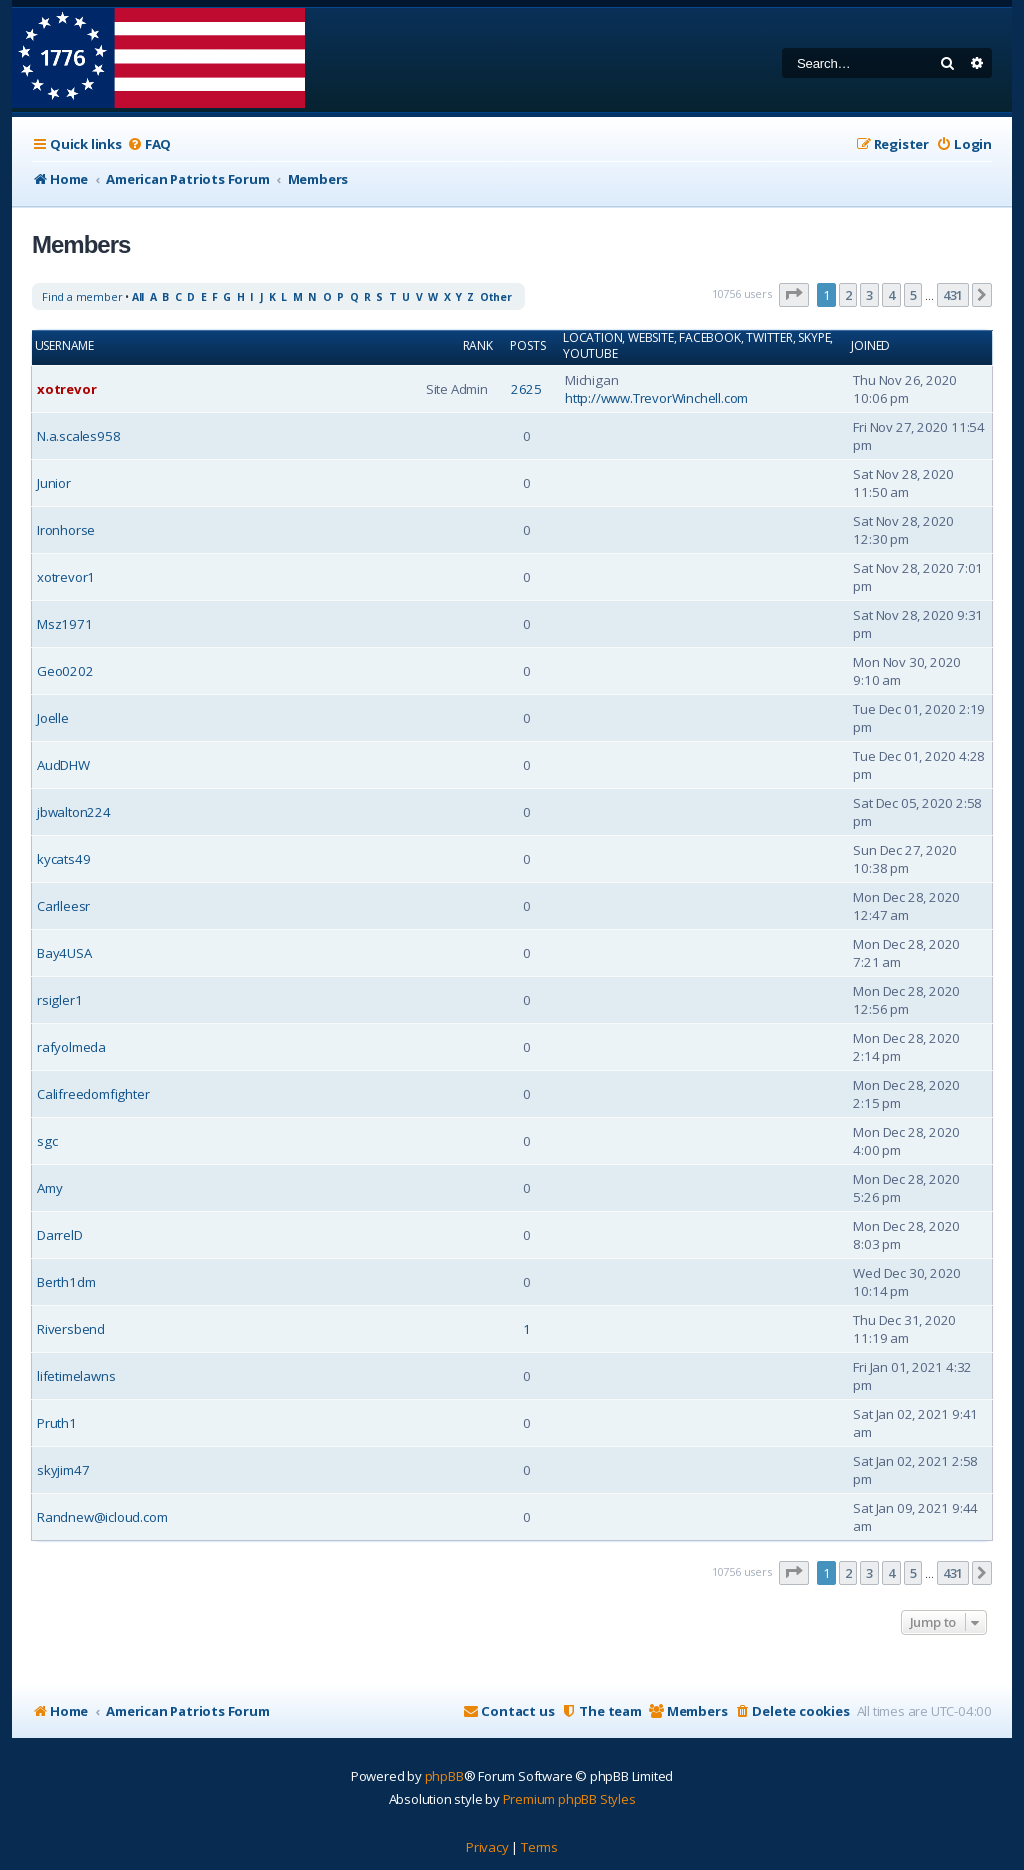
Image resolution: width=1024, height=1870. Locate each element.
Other (496, 297)
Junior (54, 483)
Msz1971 (65, 624)
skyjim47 (63, 1470)
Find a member (82, 296)
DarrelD (60, 1235)
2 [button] (848, 295)
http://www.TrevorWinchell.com (656, 398)
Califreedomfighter (93, 1094)
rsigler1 (59, 1000)
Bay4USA (64, 953)
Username (64, 346)
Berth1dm (66, 1282)
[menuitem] (149, 144)
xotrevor (66, 389)
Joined (870, 346)
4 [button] (891, 295)
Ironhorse (66, 530)
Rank (478, 346)
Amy (49, 1188)
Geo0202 (65, 671)
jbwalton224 (74, 812)
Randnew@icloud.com (102, 1517)
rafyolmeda (71, 1047)
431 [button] (953, 295)
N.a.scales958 (78, 436)
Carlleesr (63, 906)
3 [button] (869, 295)
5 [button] (913, 295)
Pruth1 (57, 1423)
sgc (47, 1141)
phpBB (444, 1776)
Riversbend (71, 1329)
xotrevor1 (66, 577)
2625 (526, 389)
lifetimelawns (76, 1376)
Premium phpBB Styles (569, 1799)
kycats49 (63, 859)
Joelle (53, 718)
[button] (794, 295)
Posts (527, 346)
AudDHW (63, 765)
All (138, 297)
